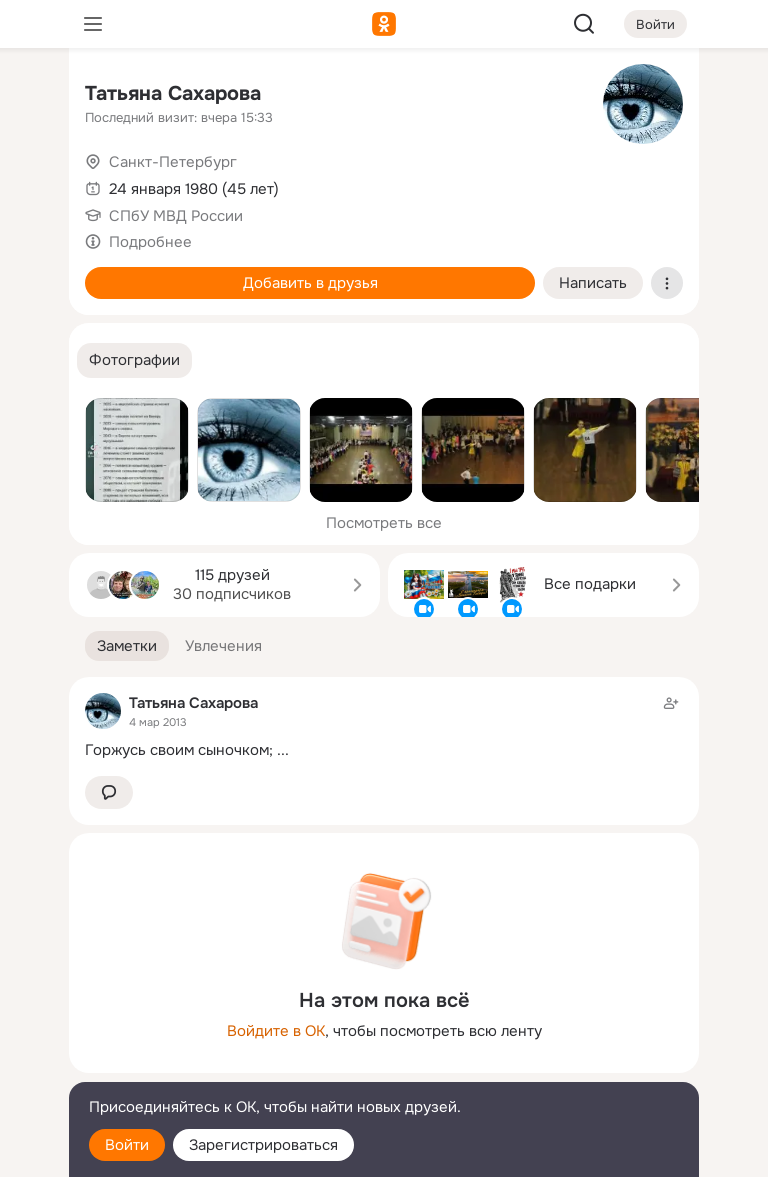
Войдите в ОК (276, 1031)
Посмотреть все (384, 523)
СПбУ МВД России (176, 216)
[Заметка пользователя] (384, 726)
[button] (134, 360)
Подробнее (150, 242)
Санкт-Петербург (173, 162)
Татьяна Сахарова (173, 93)
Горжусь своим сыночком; (179, 750)
